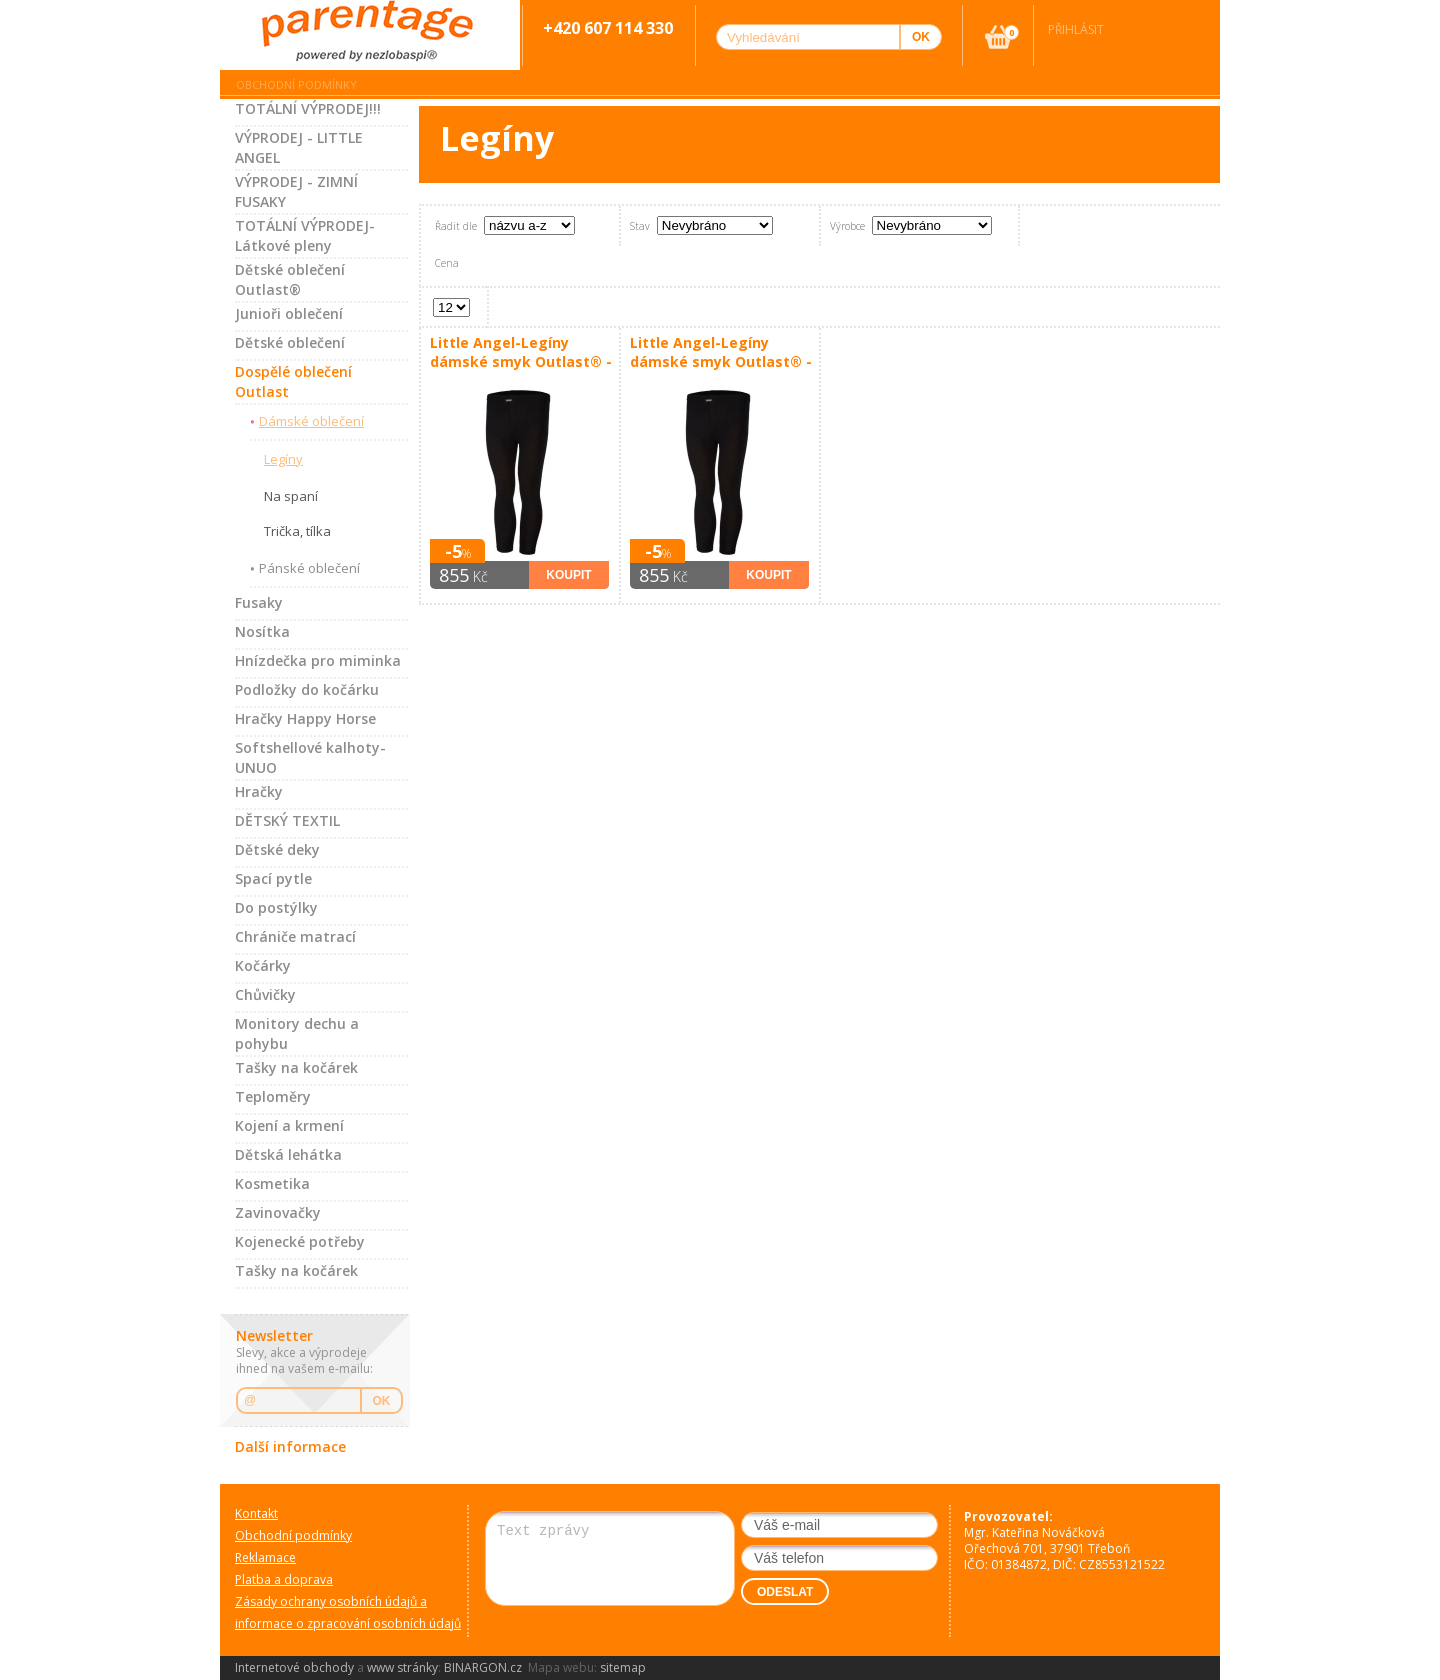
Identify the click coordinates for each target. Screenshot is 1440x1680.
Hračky (259, 791)
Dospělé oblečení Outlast (293, 381)
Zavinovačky (278, 1212)
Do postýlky (276, 907)
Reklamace (265, 1557)
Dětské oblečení (290, 342)
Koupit (568, 575)
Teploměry (273, 1096)
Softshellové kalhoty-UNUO (310, 757)
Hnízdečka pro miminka (318, 660)
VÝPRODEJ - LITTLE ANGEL (299, 147)
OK (382, 1401)
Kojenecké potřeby (300, 1241)
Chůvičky (265, 994)
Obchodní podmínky (296, 84)
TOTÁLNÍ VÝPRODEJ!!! (308, 108)
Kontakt (256, 1513)
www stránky (402, 1667)
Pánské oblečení (309, 568)
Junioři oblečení (289, 313)
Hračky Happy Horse (305, 718)
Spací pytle (273, 878)
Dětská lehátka (288, 1154)
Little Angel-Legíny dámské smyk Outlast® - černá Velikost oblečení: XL (721, 353)
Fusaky (259, 602)
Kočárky (263, 965)
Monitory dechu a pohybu (297, 1033)
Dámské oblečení (311, 421)
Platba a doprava (284, 1579)
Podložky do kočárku (307, 689)
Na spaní (291, 496)
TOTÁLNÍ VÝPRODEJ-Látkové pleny (305, 235)
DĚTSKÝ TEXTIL (287, 820)
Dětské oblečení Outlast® (290, 279)
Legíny (283, 459)
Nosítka (262, 631)
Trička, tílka (297, 531)
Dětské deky (277, 849)
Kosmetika (272, 1183)
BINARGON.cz (483, 1667)
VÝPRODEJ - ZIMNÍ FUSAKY (296, 191)
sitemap (623, 1667)
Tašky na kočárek (296, 1067)
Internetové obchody (294, 1667)
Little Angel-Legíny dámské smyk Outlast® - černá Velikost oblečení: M (524, 353)
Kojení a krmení (289, 1125)
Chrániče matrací (295, 936)
